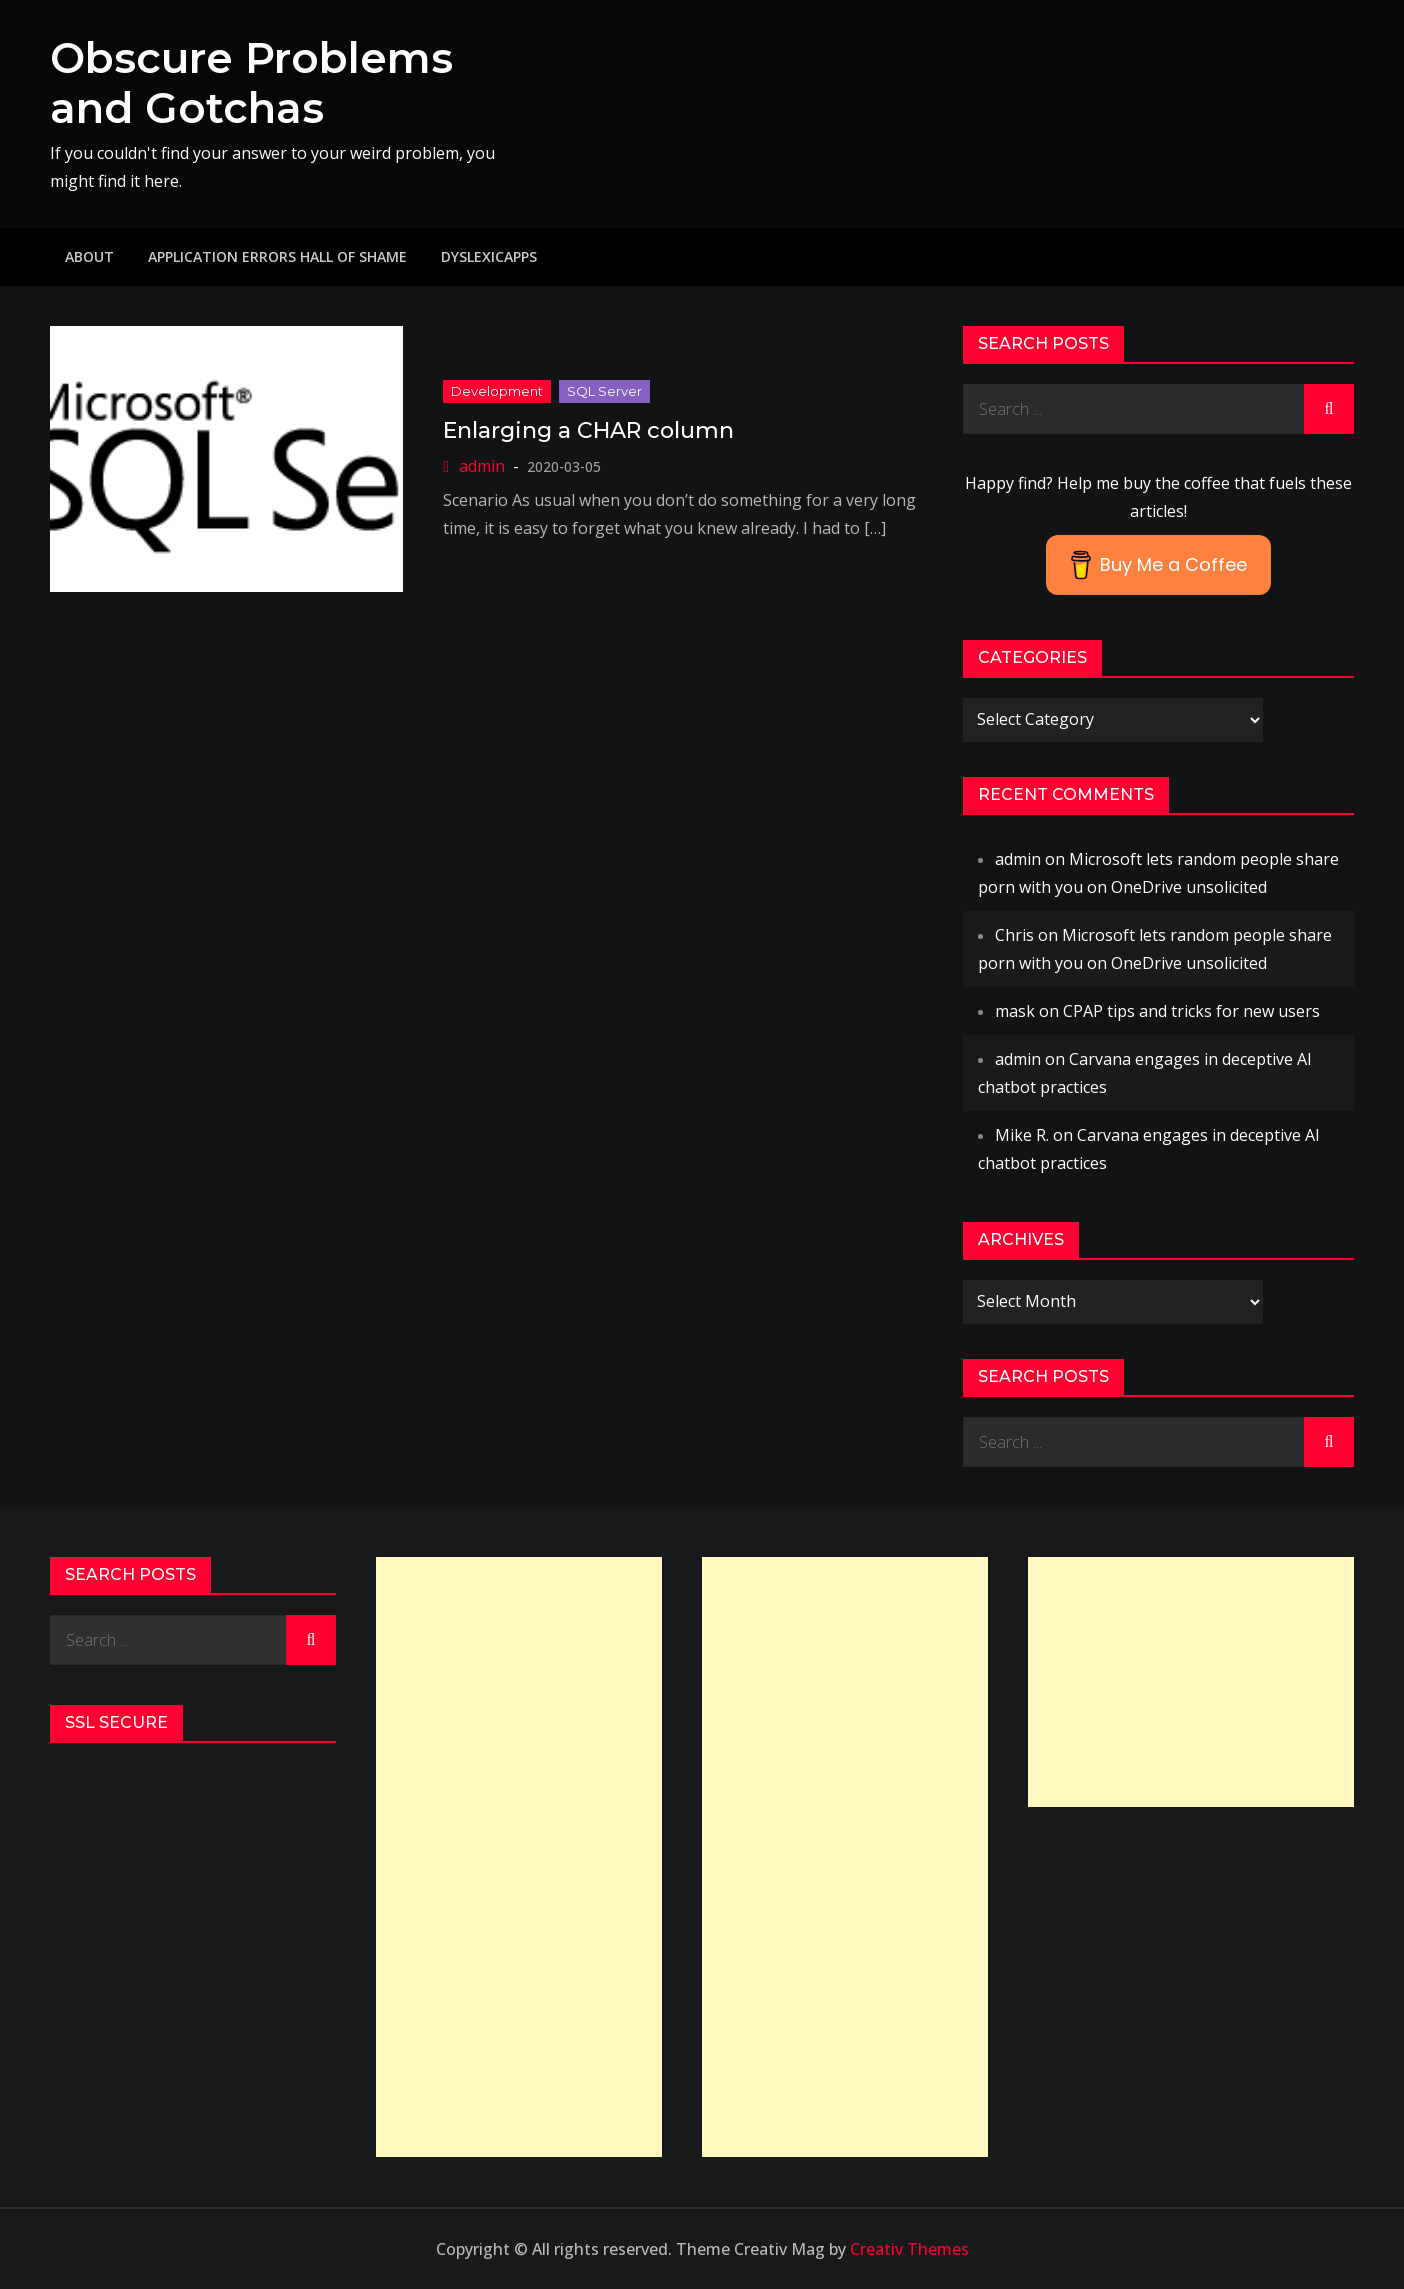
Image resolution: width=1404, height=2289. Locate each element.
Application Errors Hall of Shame (277, 256)
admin (482, 466)
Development (497, 391)
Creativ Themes (909, 2249)
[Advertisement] (519, 1857)
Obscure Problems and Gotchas (251, 83)
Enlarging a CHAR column (588, 430)
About (89, 256)
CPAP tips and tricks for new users (1191, 1011)
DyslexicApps (489, 256)
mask (1015, 1011)
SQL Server (604, 391)
